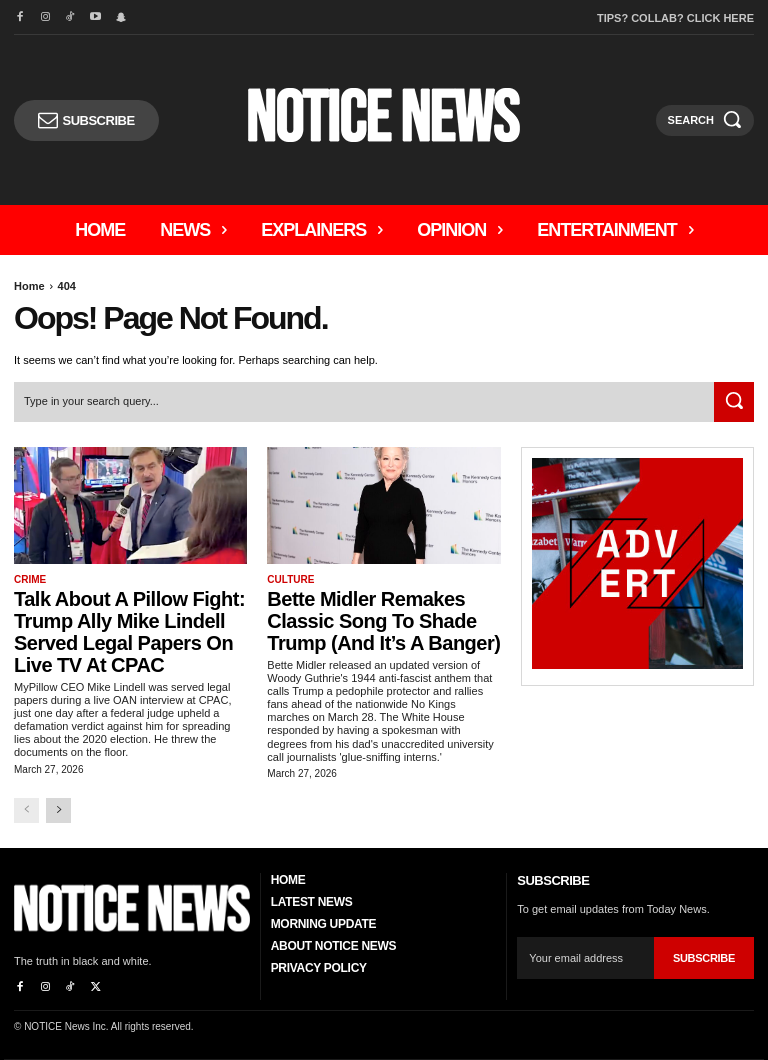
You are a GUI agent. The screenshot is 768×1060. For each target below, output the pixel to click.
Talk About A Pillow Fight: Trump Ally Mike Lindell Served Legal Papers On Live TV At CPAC (129, 632)
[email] (585, 958)
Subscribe (704, 957)
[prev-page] (26, 810)
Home (29, 286)
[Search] (734, 402)
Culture (290, 579)
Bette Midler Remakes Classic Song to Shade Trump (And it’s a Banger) (383, 621)
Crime (30, 579)
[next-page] (58, 810)
